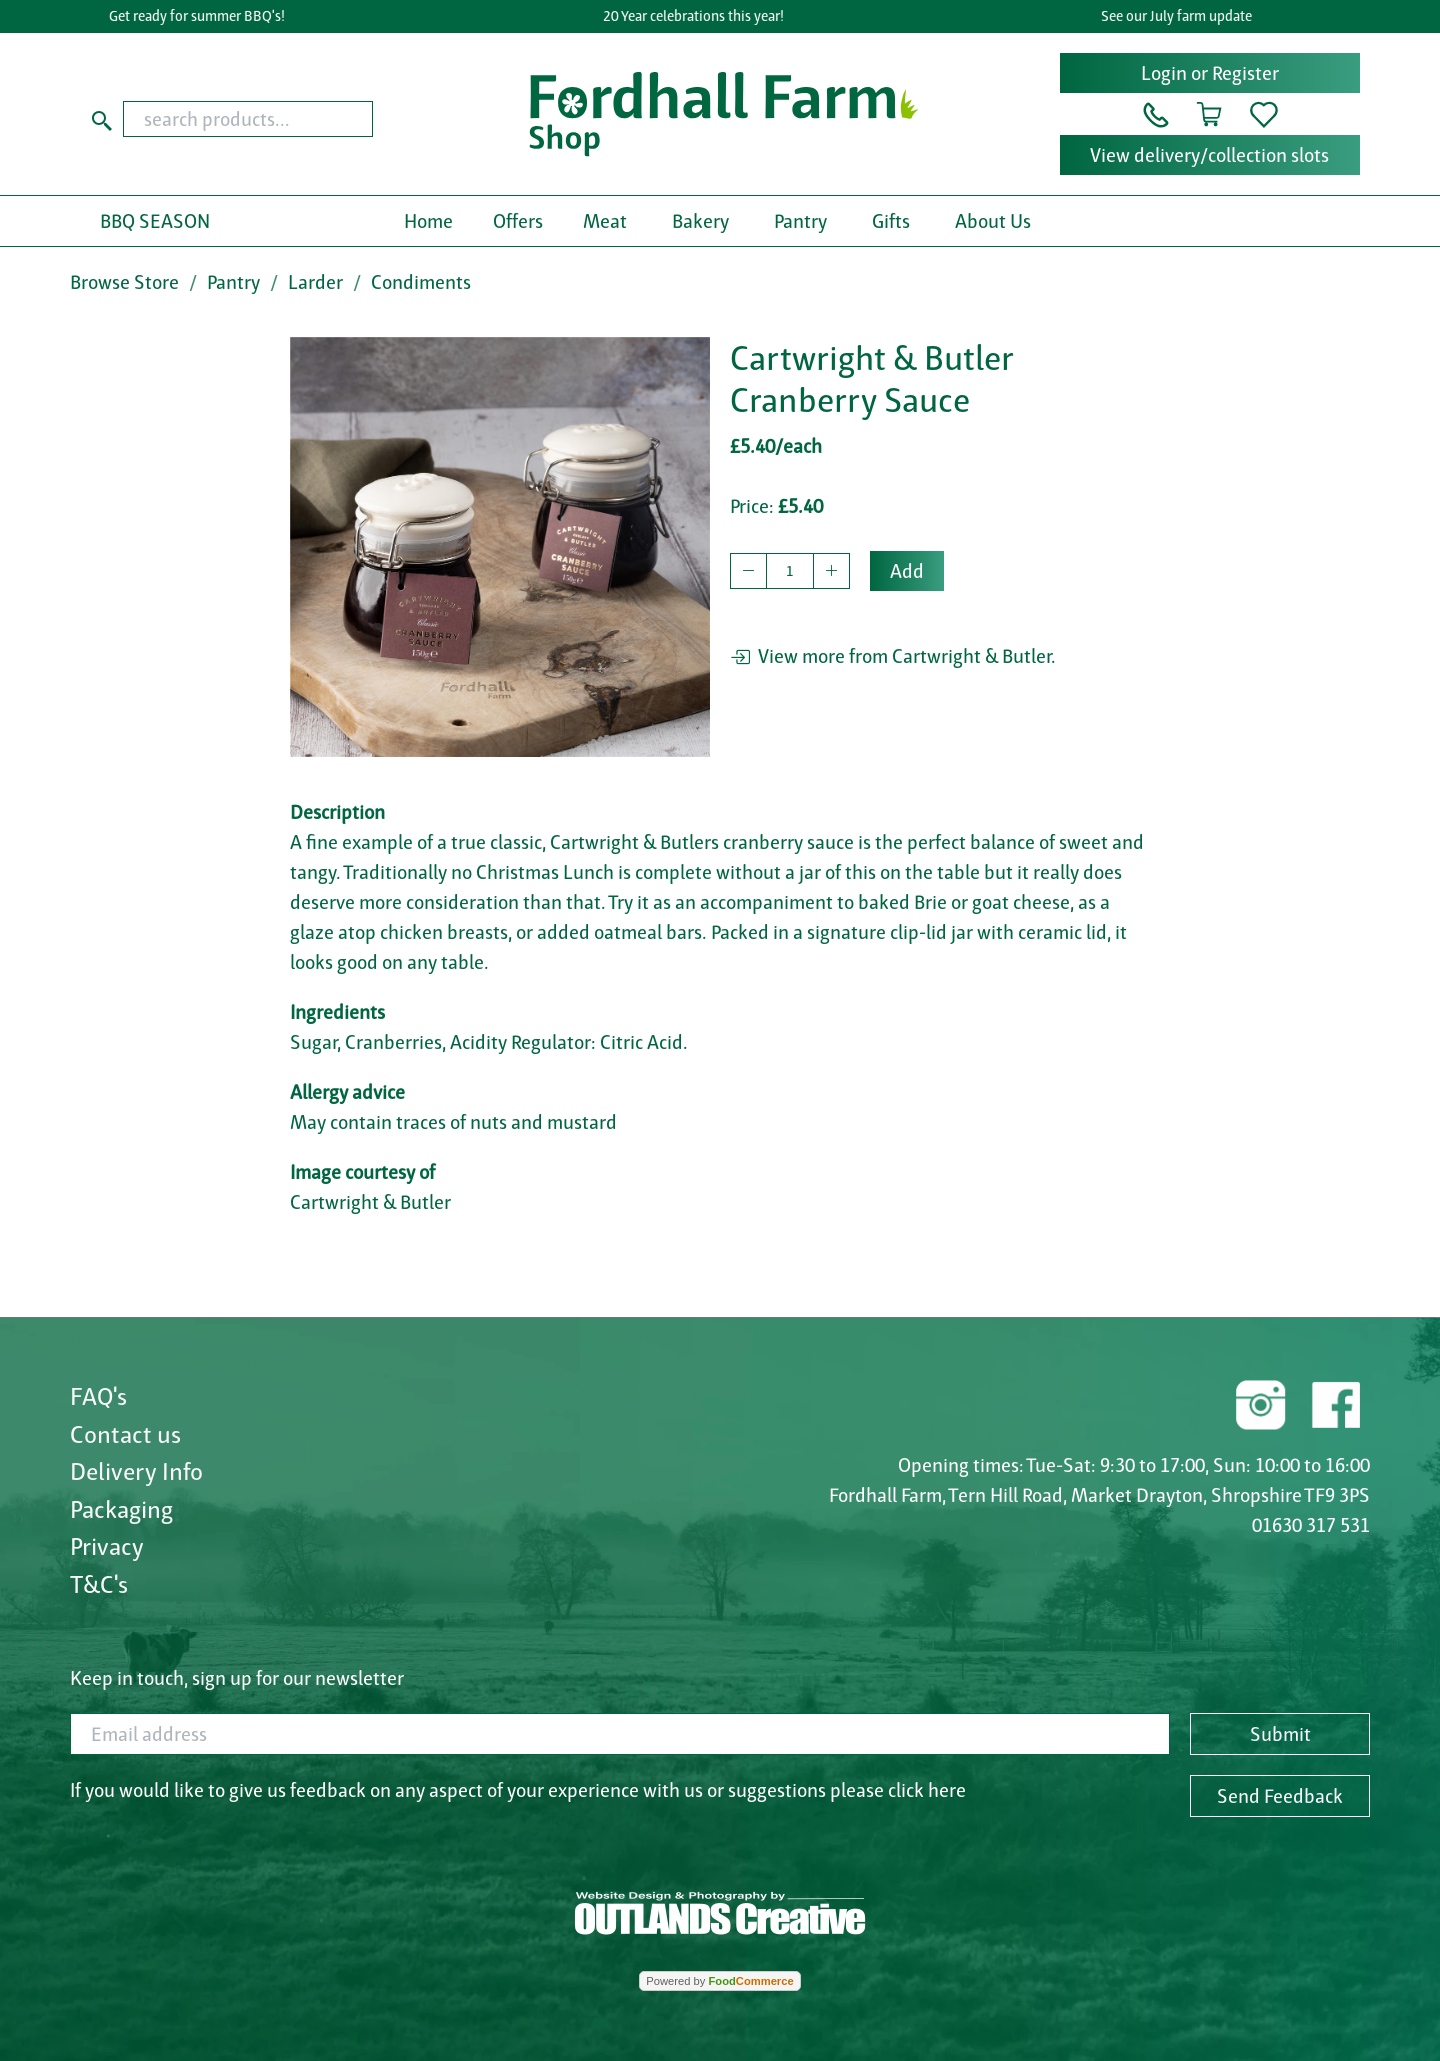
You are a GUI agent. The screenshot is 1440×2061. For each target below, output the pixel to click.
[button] (1156, 113)
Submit (1280, 1734)
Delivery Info (136, 1471)
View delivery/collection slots (1209, 155)
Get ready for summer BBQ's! (203, 16)
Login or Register (1210, 73)
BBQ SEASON (155, 221)
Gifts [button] (891, 221)
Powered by (719, 1981)
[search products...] (248, 119)
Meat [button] (605, 221)
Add (907, 571)
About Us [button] (993, 221)
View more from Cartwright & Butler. (893, 656)
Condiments (421, 282)
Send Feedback (1280, 1796)
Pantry (233, 282)
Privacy (107, 1546)
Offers (518, 221)
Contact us (125, 1434)
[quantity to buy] (790, 571)
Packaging (121, 1509)
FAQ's (98, 1396)
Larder (315, 282)
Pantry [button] (800, 221)
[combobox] (286, 119)
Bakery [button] (700, 221)
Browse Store (124, 282)
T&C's (99, 1584)
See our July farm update (1181, 16)
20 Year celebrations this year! (698, 16)
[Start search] (102, 119)
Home (428, 221)
